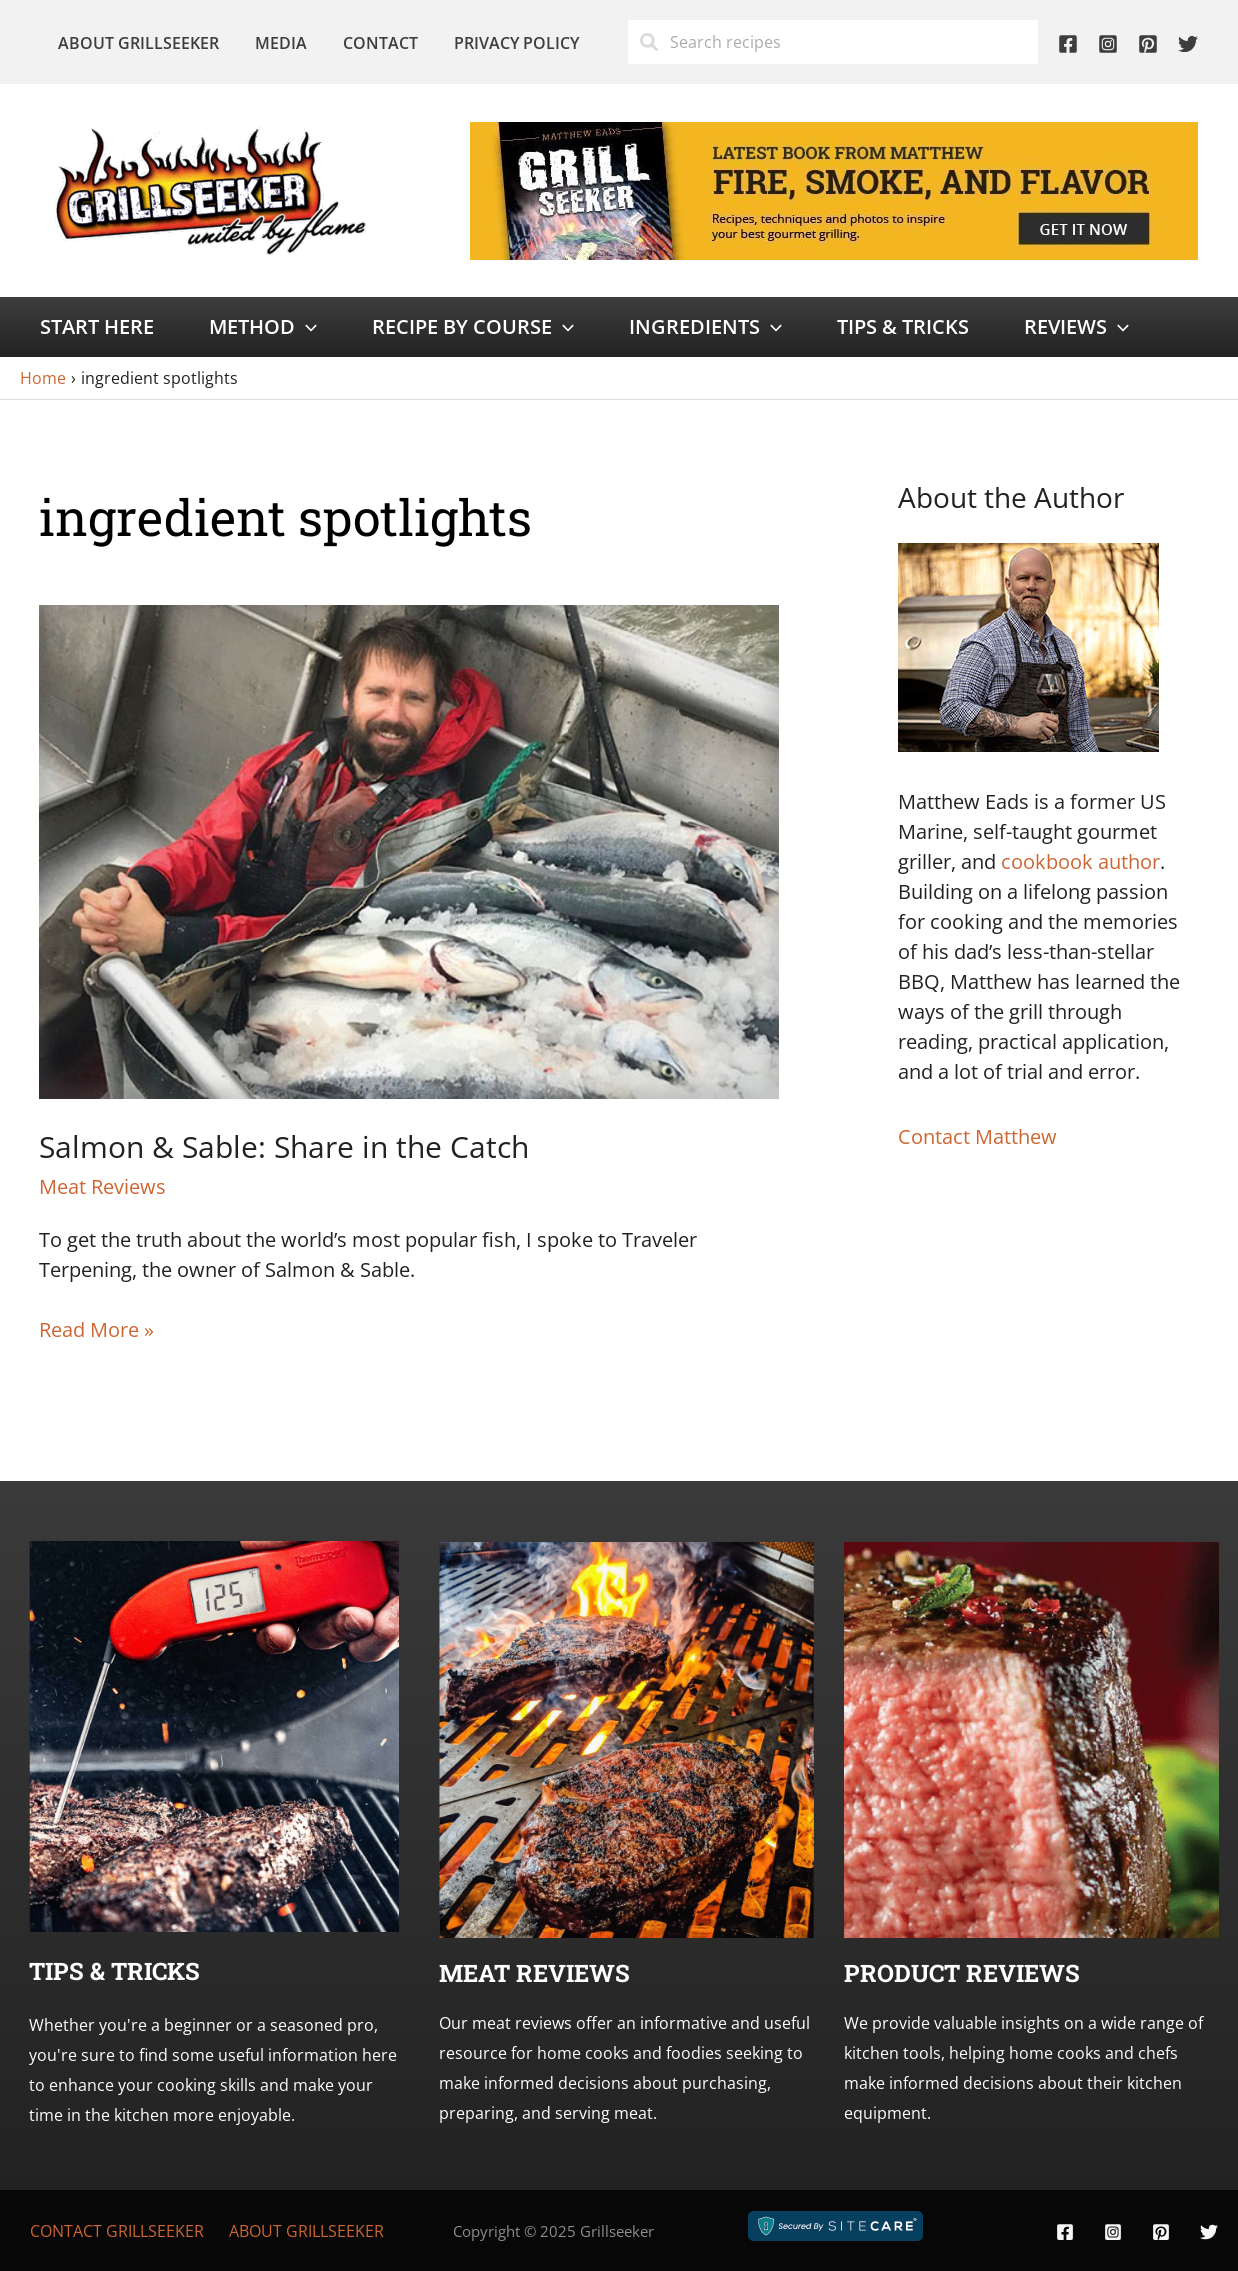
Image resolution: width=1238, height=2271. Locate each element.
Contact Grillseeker (117, 2231)
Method (263, 327)
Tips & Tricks (903, 326)
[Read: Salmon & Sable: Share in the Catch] (409, 849)
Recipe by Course (473, 327)
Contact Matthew (977, 1136)
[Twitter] (1188, 44)
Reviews (1076, 327)
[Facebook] (1068, 44)
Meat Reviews (102, 1186)
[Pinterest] (1148, 44)
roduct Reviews (970, 1973)
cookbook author (1080, 861)
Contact (370, 43)
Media (275, 43)
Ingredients (705, 327)
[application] (306, 327)
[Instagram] (1108, 44)
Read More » (96, 1330)
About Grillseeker (136, 43)
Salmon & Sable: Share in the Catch (284, 1146)
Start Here (97, 326)
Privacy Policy (502, 43)
